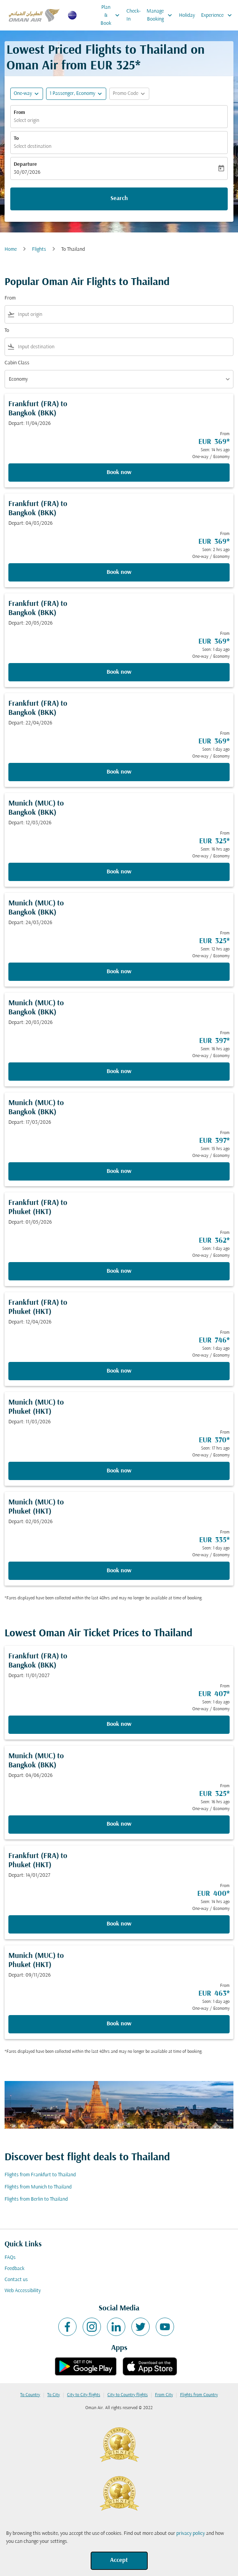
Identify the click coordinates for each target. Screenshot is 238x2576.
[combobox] (124, 315)
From (19, 112)
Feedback (14, 2269)
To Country (30, 2395)
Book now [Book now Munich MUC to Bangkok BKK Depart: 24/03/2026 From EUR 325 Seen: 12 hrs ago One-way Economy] (119, 972)
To (16, 138)
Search (119, 198)
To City (53, 2395)
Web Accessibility (23, 2291)
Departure (25, 164)
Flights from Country (199, 2395)
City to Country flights (127, 2395)
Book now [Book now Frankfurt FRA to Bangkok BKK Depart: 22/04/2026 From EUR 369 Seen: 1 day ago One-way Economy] (119, 772)
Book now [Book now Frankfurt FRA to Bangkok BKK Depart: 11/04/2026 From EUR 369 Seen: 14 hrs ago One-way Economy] (119, 472)
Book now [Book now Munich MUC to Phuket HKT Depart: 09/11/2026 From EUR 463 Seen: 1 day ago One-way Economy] (119, 2024)
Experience (218, 15)
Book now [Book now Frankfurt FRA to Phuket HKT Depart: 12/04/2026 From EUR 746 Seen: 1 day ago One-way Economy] (119, 1371)
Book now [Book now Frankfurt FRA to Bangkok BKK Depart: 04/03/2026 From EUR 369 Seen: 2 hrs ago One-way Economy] (119, 572)
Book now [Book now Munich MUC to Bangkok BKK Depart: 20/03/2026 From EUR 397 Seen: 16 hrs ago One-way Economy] (119, 1072)
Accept (119, 2560)
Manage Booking (161, 15)
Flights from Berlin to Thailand (36, 2199)
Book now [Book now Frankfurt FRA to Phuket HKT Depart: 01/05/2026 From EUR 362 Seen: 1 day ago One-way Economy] (119, 1271)
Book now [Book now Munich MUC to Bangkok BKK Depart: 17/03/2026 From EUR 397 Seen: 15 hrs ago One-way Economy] (119, 1171)
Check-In (133, 15)
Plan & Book (112, 15)
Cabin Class (17, 363)
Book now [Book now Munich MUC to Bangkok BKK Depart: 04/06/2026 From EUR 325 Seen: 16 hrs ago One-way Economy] (119, 1824)
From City (164, 2395)
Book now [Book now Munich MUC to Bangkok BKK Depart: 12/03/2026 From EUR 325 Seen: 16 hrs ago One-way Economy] (119, 872)
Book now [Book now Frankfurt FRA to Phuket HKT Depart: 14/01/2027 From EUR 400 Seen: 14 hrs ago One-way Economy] (119, 1924)
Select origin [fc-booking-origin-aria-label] (26, 120)
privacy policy (190, 2533)
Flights (39, 249)
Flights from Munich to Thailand (38, 2187)
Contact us (16, 2280)
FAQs (10, 2257)
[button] (76, 94)
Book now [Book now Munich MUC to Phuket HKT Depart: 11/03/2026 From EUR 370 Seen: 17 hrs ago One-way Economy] (119, 1471)
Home (11, 249)
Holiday (187, 15)
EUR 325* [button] (115, 66)
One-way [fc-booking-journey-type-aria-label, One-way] (23, 93)
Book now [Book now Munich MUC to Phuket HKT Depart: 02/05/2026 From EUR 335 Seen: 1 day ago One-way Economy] (119, 1571)
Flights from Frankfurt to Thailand (40, 2175)
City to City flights (83, 2395)
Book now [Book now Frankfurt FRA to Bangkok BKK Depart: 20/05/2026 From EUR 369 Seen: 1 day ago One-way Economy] (119, 672)
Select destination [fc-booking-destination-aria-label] (32, 146)
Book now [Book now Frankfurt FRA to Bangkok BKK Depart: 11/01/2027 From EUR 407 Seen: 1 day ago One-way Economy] (119, 1724)
